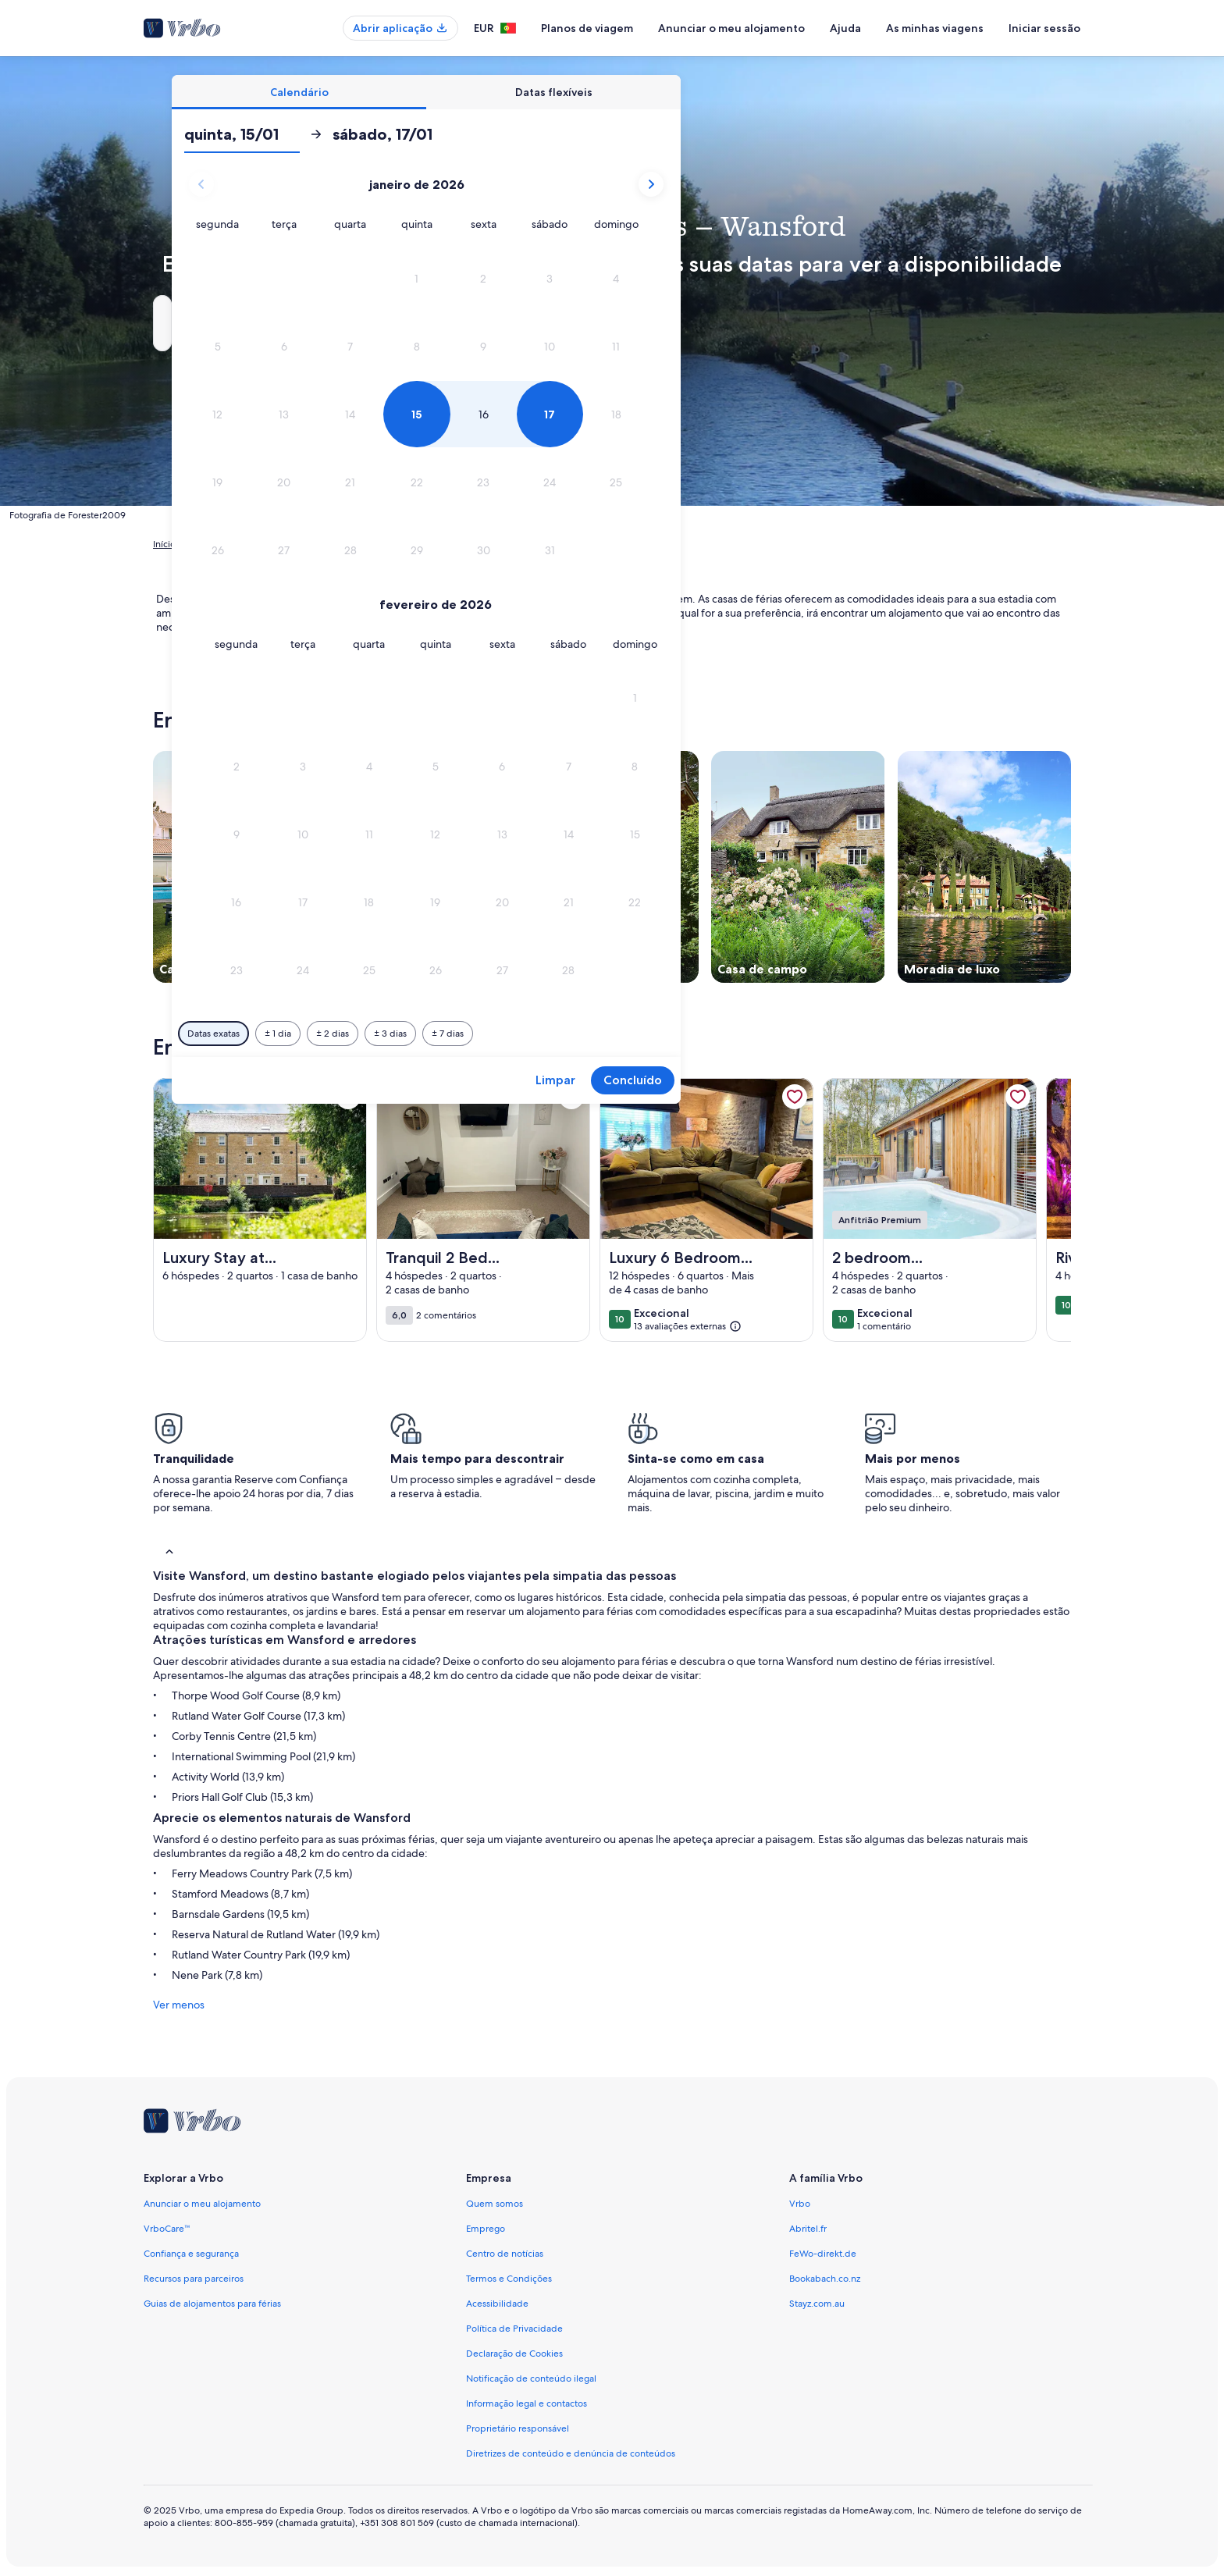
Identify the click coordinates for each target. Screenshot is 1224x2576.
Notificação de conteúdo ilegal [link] (531, 2378)
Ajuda (845, 28)
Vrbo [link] (799, 2203)
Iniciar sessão (1044, 28)
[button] (680, 278)
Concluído (896, 1080)
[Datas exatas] (477, 1033)
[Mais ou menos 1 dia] (541, 1033)
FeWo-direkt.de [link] (822, 2253)
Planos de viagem (587, 28)
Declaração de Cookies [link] (514, 2353)
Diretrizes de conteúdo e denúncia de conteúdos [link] (570, 2453)
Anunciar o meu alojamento (731, 28)
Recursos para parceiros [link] (194, 2278)
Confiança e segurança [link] (191, 2253)
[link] (348, 1096)
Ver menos (179, 2005)
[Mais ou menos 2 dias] (596, 1033)
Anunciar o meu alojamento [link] (202, 2203)
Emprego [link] (485, 2228)
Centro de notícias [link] (504, 2253)
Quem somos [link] (494, 2203)
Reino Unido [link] (329, 544)
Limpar (819, 1080)
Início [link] (164, 544)
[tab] (563, 92)
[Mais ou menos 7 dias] (711, 1033)
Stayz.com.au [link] (817, 2303)
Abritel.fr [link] (808, 2228)
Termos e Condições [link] (509, 2278)
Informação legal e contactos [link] (526, 2403)
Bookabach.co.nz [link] (824, 2278)
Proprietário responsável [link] (517, 2428)
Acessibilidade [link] (497, 2303)
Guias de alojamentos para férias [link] (212, 2303)
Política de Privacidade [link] (514, 2328)
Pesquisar (1021, 322)
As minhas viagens (935, 28)
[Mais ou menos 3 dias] (654, 1033)
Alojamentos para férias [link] (239, 544)
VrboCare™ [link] (167, 2228)
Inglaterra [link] (389, 544)
